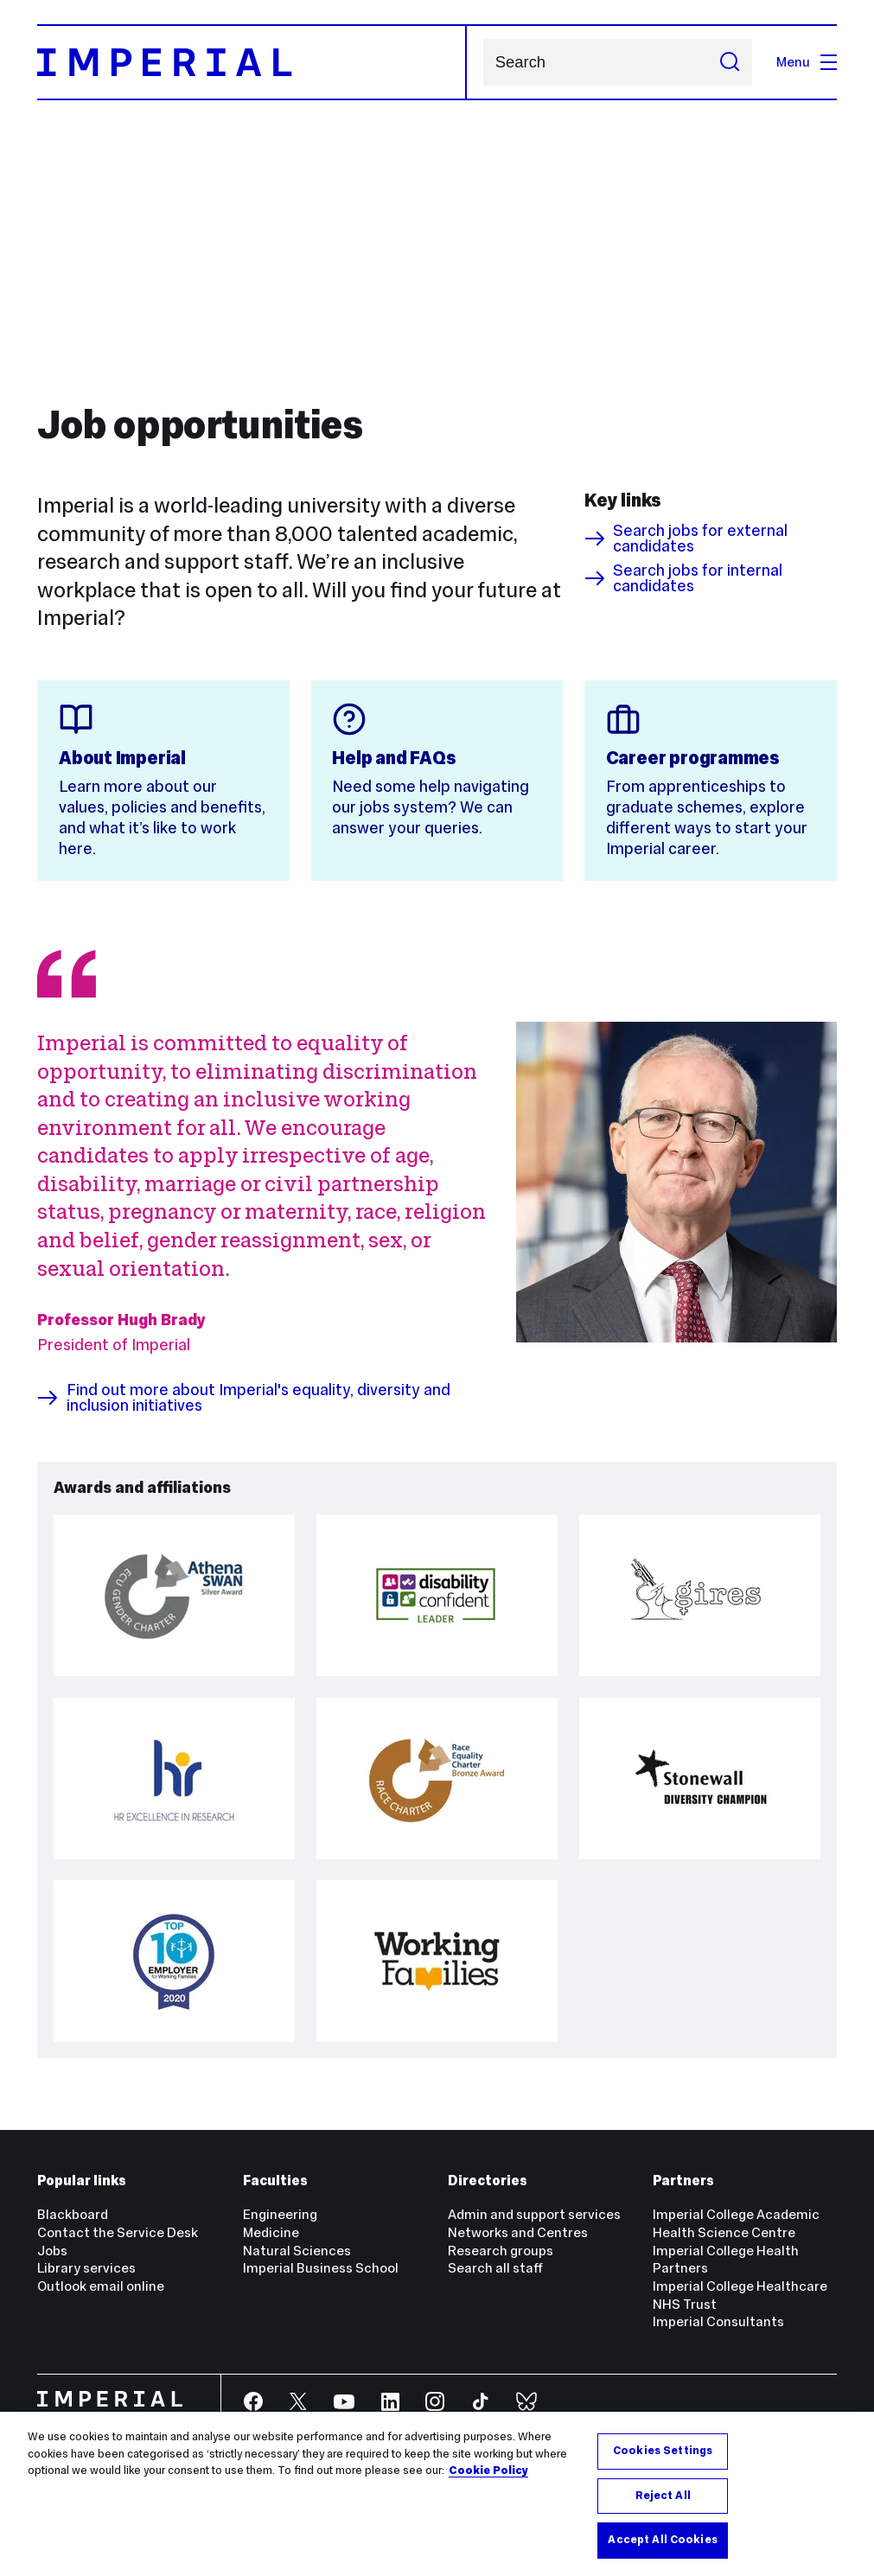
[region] (437, 2494)
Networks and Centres (518, 2232)
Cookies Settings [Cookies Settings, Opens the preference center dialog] (662, 2451)
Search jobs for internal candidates (683, 579)
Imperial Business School (321, 2268)
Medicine (271, 2232)
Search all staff (495, 2268)
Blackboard (72, 2214)
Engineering (280, 2214)
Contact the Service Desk (117, 2232)
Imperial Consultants (718, 2321)
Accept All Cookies (662, 2540)
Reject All (663, 2496)
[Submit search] (729, 62)
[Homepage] (252, 62)
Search (482, 62)
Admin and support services (534, 2214)
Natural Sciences (297, 2250)
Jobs (52, 2250)
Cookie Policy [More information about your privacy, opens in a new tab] (488, 2470)
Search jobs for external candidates (686, 539)
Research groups (500, 2250)
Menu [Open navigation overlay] (806, 62)
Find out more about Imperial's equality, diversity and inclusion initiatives (243, 1398)
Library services (86, 2268)
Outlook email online (100, 2286)
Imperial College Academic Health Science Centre (736, 2223)
